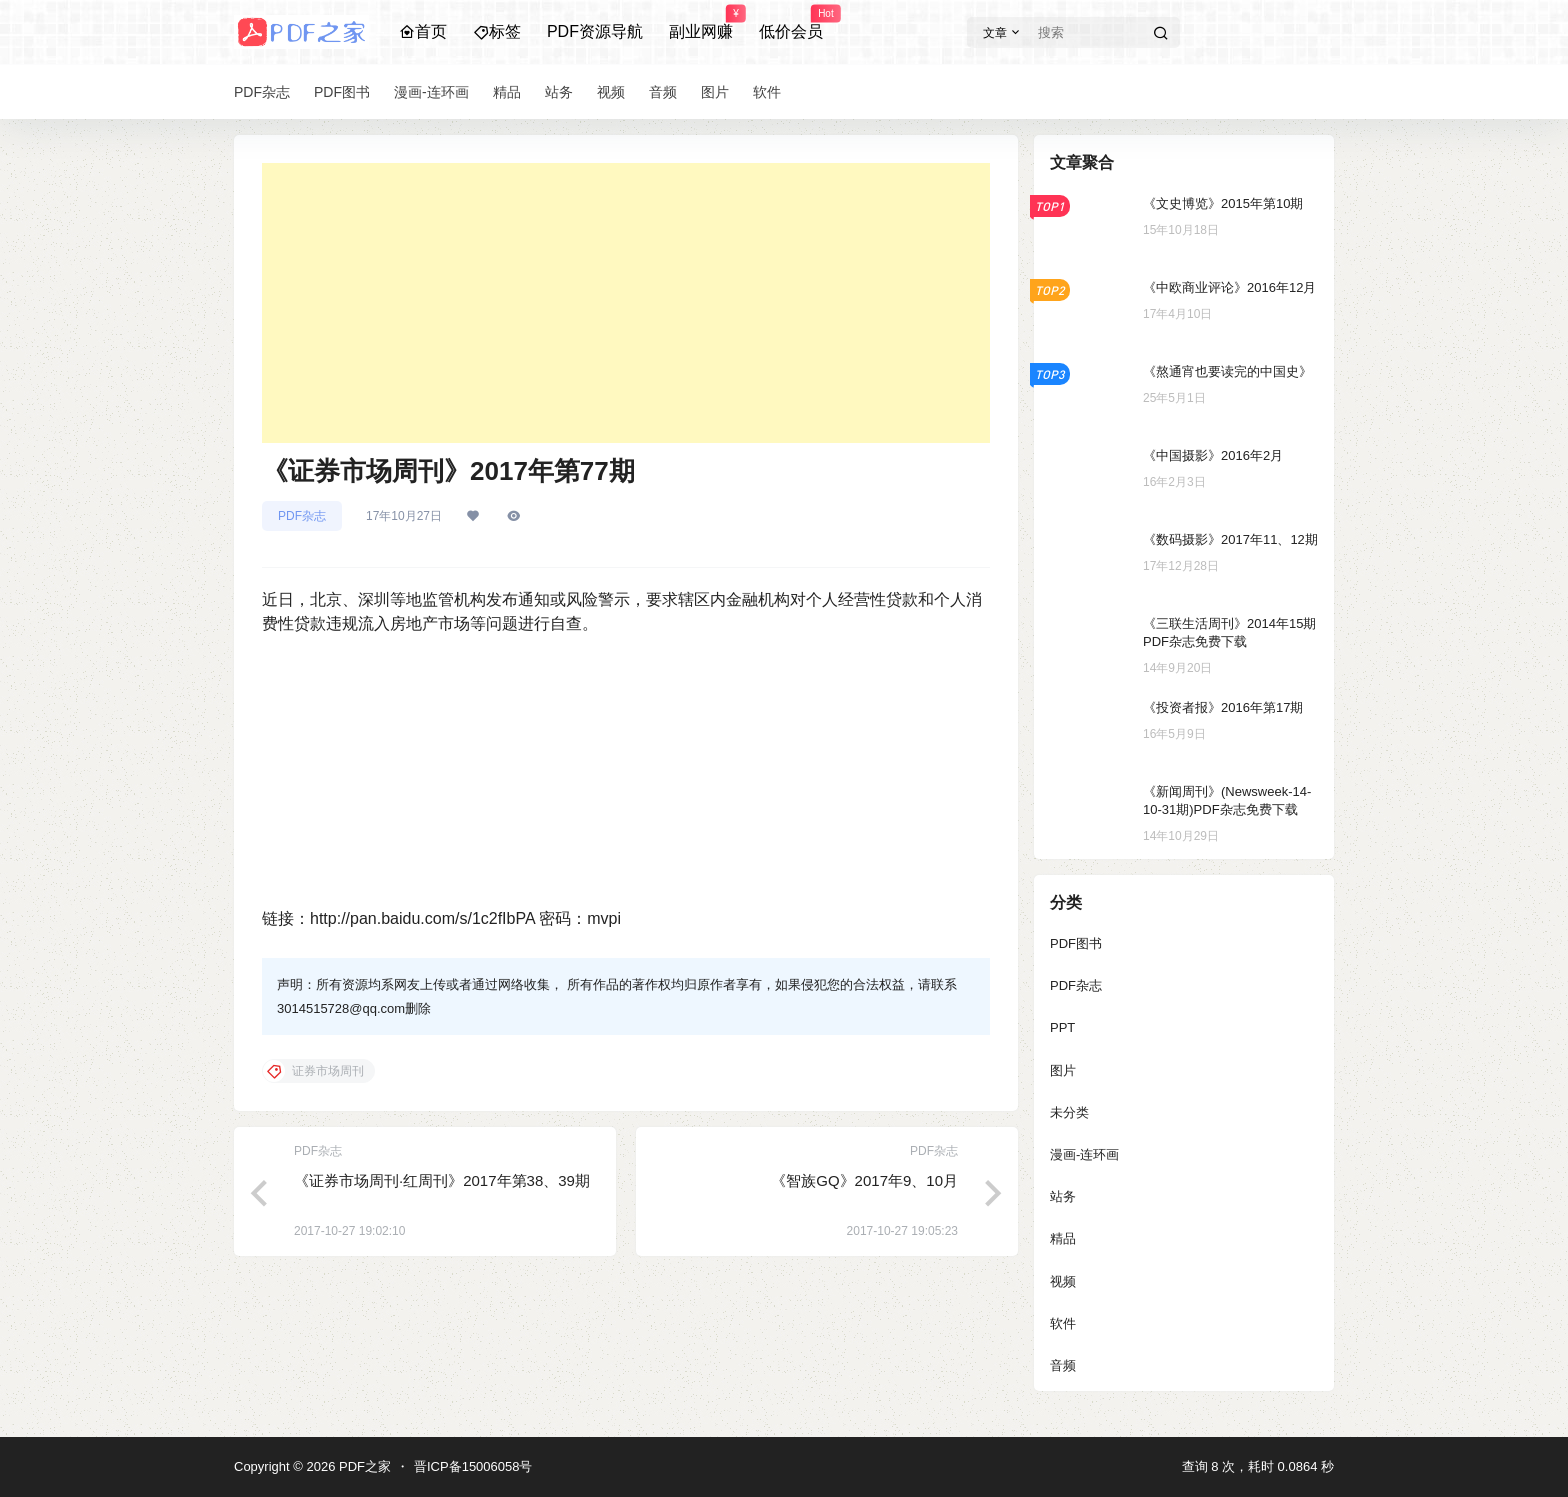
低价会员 (791, 23)
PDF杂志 (302, 516)
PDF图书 (1076, 943)
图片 (1063, 1070)
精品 (1063, 1238)
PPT (1062, 1027)
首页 (423, 31)
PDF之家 (363, 1466)
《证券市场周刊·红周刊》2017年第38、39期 (442, 1180)
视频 (1063, 1281)
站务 (1063, 1196)
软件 (1063, 1323)
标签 (497, 31)
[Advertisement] (626, 303)
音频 (1063, 1365)
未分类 (1069, 1112)
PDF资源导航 (595, 31)
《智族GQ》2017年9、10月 (864, 1180)
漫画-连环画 (1084, 1154)
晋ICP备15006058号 (473, 1466)
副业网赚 (701, 23)
